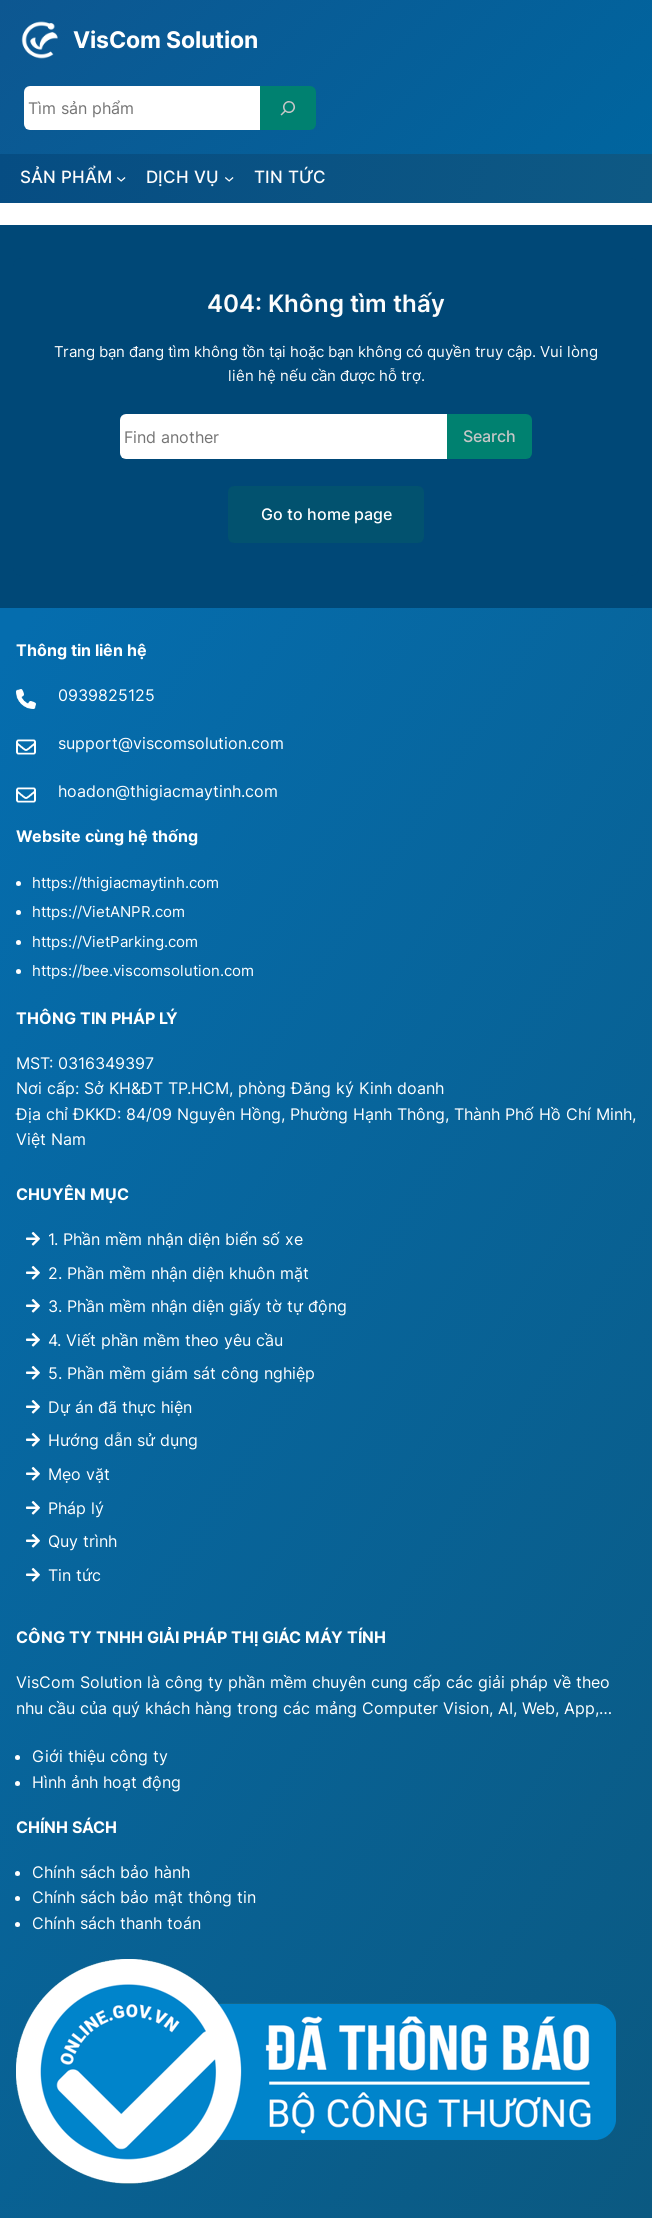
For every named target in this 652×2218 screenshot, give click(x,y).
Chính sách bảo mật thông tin (144, 1897)
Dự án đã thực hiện (120, 1407)
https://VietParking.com (115, 942)
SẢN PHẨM (66, 176)
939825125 (111, 695)
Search (489, 436)
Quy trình (82, 1541)
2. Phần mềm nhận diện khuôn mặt (178, 1273)
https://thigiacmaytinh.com (125, 883)
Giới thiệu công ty (100, 1756)
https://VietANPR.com (108, 912)
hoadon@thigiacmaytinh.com (168, 791)
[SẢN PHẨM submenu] (121, 178)
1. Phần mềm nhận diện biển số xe (175, 1239)
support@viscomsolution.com (171, 743)
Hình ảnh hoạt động (106, 1782)
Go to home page (326, 514)
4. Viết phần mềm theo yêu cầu (165, 1340)
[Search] (288, 107)
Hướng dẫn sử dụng (123, 1440)
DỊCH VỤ (182, 176)
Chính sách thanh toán (116, 1923)
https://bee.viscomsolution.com (143, 971)
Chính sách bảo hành (111, 1872)
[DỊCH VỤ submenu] (229, 178)
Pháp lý (76, 1508)
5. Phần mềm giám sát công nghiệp (181, 1373)
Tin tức (74, 1575)
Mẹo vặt (79, 1474)
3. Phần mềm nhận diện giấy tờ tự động (197, 1306)
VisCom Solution (165, 39)
